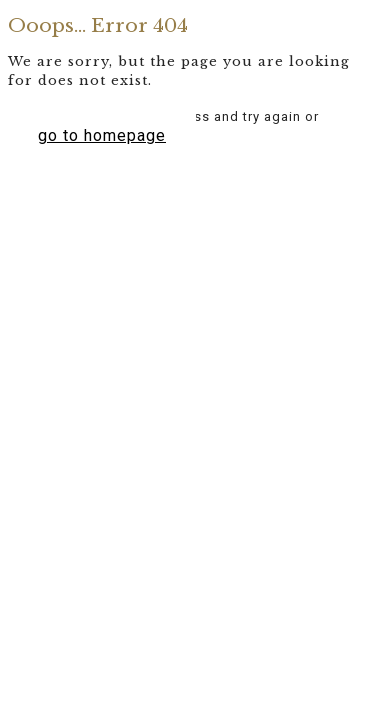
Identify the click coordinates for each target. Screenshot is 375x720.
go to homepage (102, 135)
